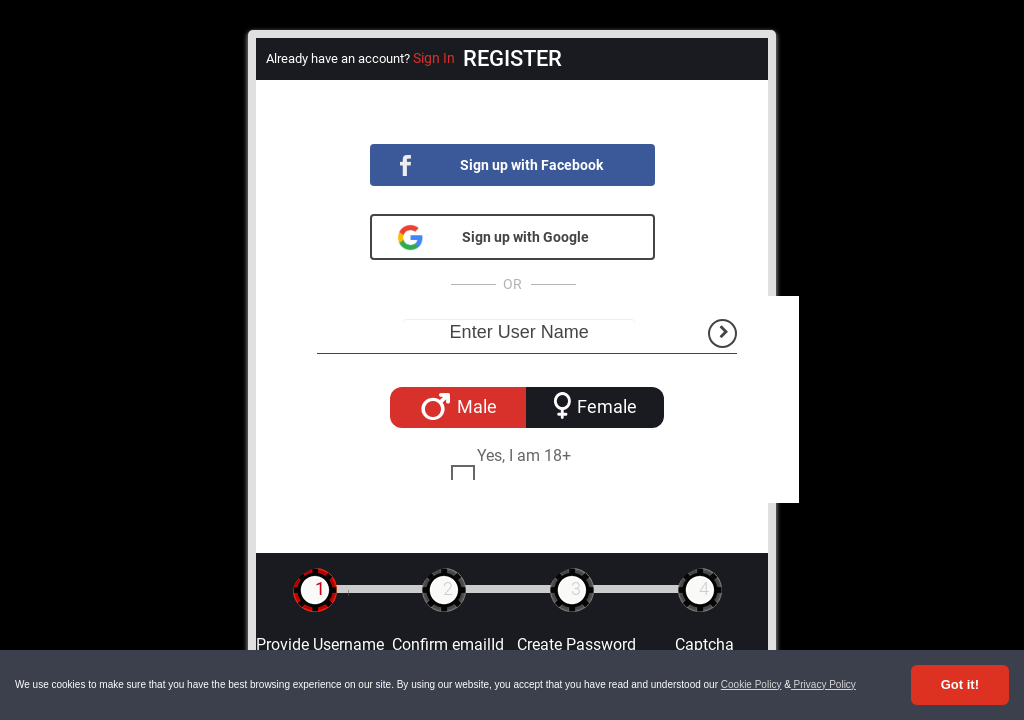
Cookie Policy (751, 684)
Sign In (434, 58)
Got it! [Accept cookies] (960, 684)
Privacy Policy (823, 684)
